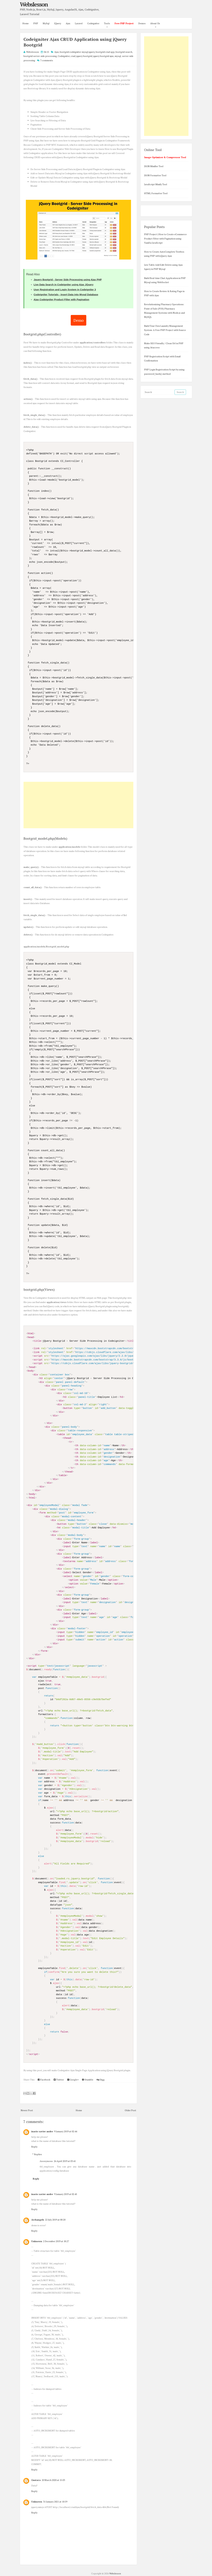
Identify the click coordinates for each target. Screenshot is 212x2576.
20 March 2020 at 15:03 (53, 2480)
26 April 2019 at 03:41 (65, 2161)
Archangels (37, 2219)
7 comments (46, 60)
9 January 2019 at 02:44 (65, 2131)
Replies (38, 2154)
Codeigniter (93, 23)
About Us (155, 23)
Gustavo (36, 2480)
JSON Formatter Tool (155, 175)
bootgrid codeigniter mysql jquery (77, 51)
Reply (34, 2146)
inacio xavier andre (42, 2131)
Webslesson (34, 4)
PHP (35, 23)
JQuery (57, 23)
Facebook (44, 2079)
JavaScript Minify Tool (155, 184)
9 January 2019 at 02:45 (65, 2194)
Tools (107, 23)
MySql (46, 23)
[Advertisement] (78, 805)
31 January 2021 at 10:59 (55, 2501)
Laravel (79, 23)
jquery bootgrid (84, 56)
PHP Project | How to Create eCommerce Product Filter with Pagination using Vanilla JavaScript (165, 238)
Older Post (130, 2110)
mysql (118, 56)
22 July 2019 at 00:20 (55, 2219)
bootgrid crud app (105, 51)
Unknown (36, 2241)
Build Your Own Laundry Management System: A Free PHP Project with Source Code (165, 330)
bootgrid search (124, 51)
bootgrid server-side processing (40, 56)
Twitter (59, 2079)
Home (25, 23)
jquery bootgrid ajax (103, 56)
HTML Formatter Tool (156, 193)
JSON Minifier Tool (153, 166)
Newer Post (27, 2110)
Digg (101, 2079)
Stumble (87, 2079)
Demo (78, 320)
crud (73, 56)
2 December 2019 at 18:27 (56, 2241)
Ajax (68, 23)
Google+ (73, 2079)
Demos (142, 23)
